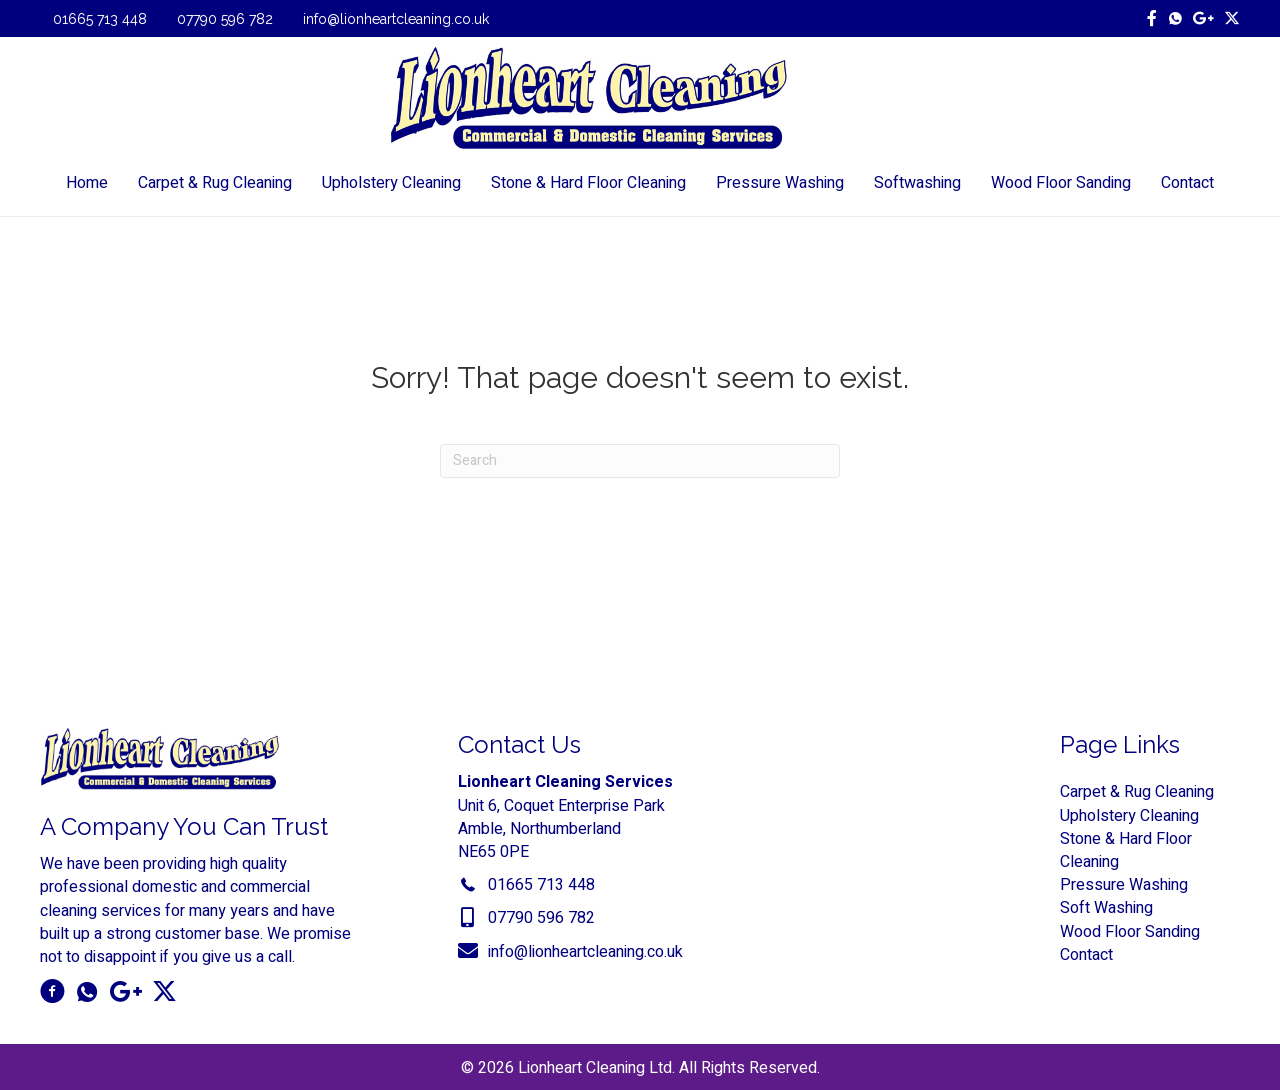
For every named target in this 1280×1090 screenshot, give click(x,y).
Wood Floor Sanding (1130, 932)
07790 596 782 (225, 19)
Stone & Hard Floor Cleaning (1126, 850)
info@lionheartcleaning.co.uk (396, 19)
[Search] (640, 461)
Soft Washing (1106, 909)
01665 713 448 (100, 19)
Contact (1086, 955)
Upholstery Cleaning (1129, 816)
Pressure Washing (1124, 885)
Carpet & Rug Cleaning (1137, 793)
